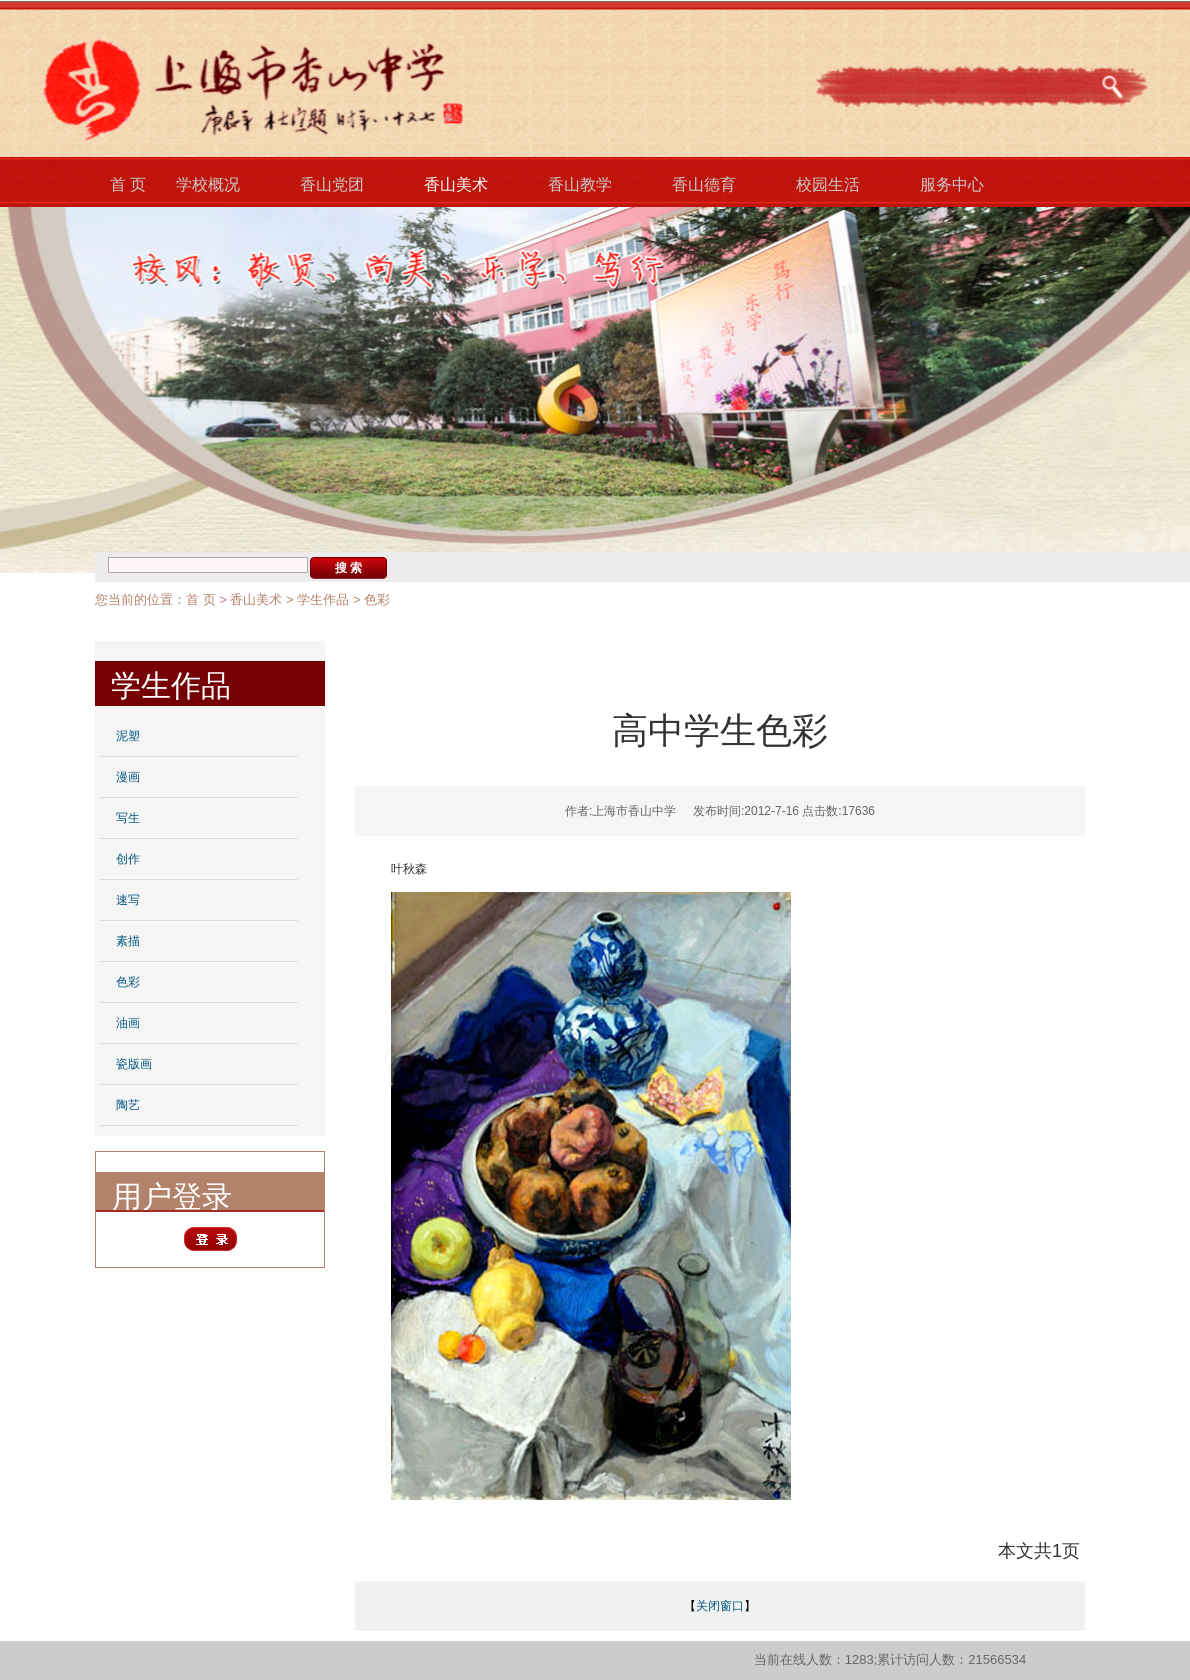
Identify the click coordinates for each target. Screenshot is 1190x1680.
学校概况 (208, 184)
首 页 (128, 184)
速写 (128, 900)
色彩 (377, 599)
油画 (128, 1023)
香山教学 (580, 184)
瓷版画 (134, 1064)
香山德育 (704, 184)
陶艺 (128, 1105)
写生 (128, 818)
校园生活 (828, 184)
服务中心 (952, 184)
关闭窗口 (720, 1606)
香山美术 (456, 184)
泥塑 (128, 736)
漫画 (128, 777)
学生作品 (323, 599)
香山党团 (332, 184)
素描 (128, 941)
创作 (128, 859)
